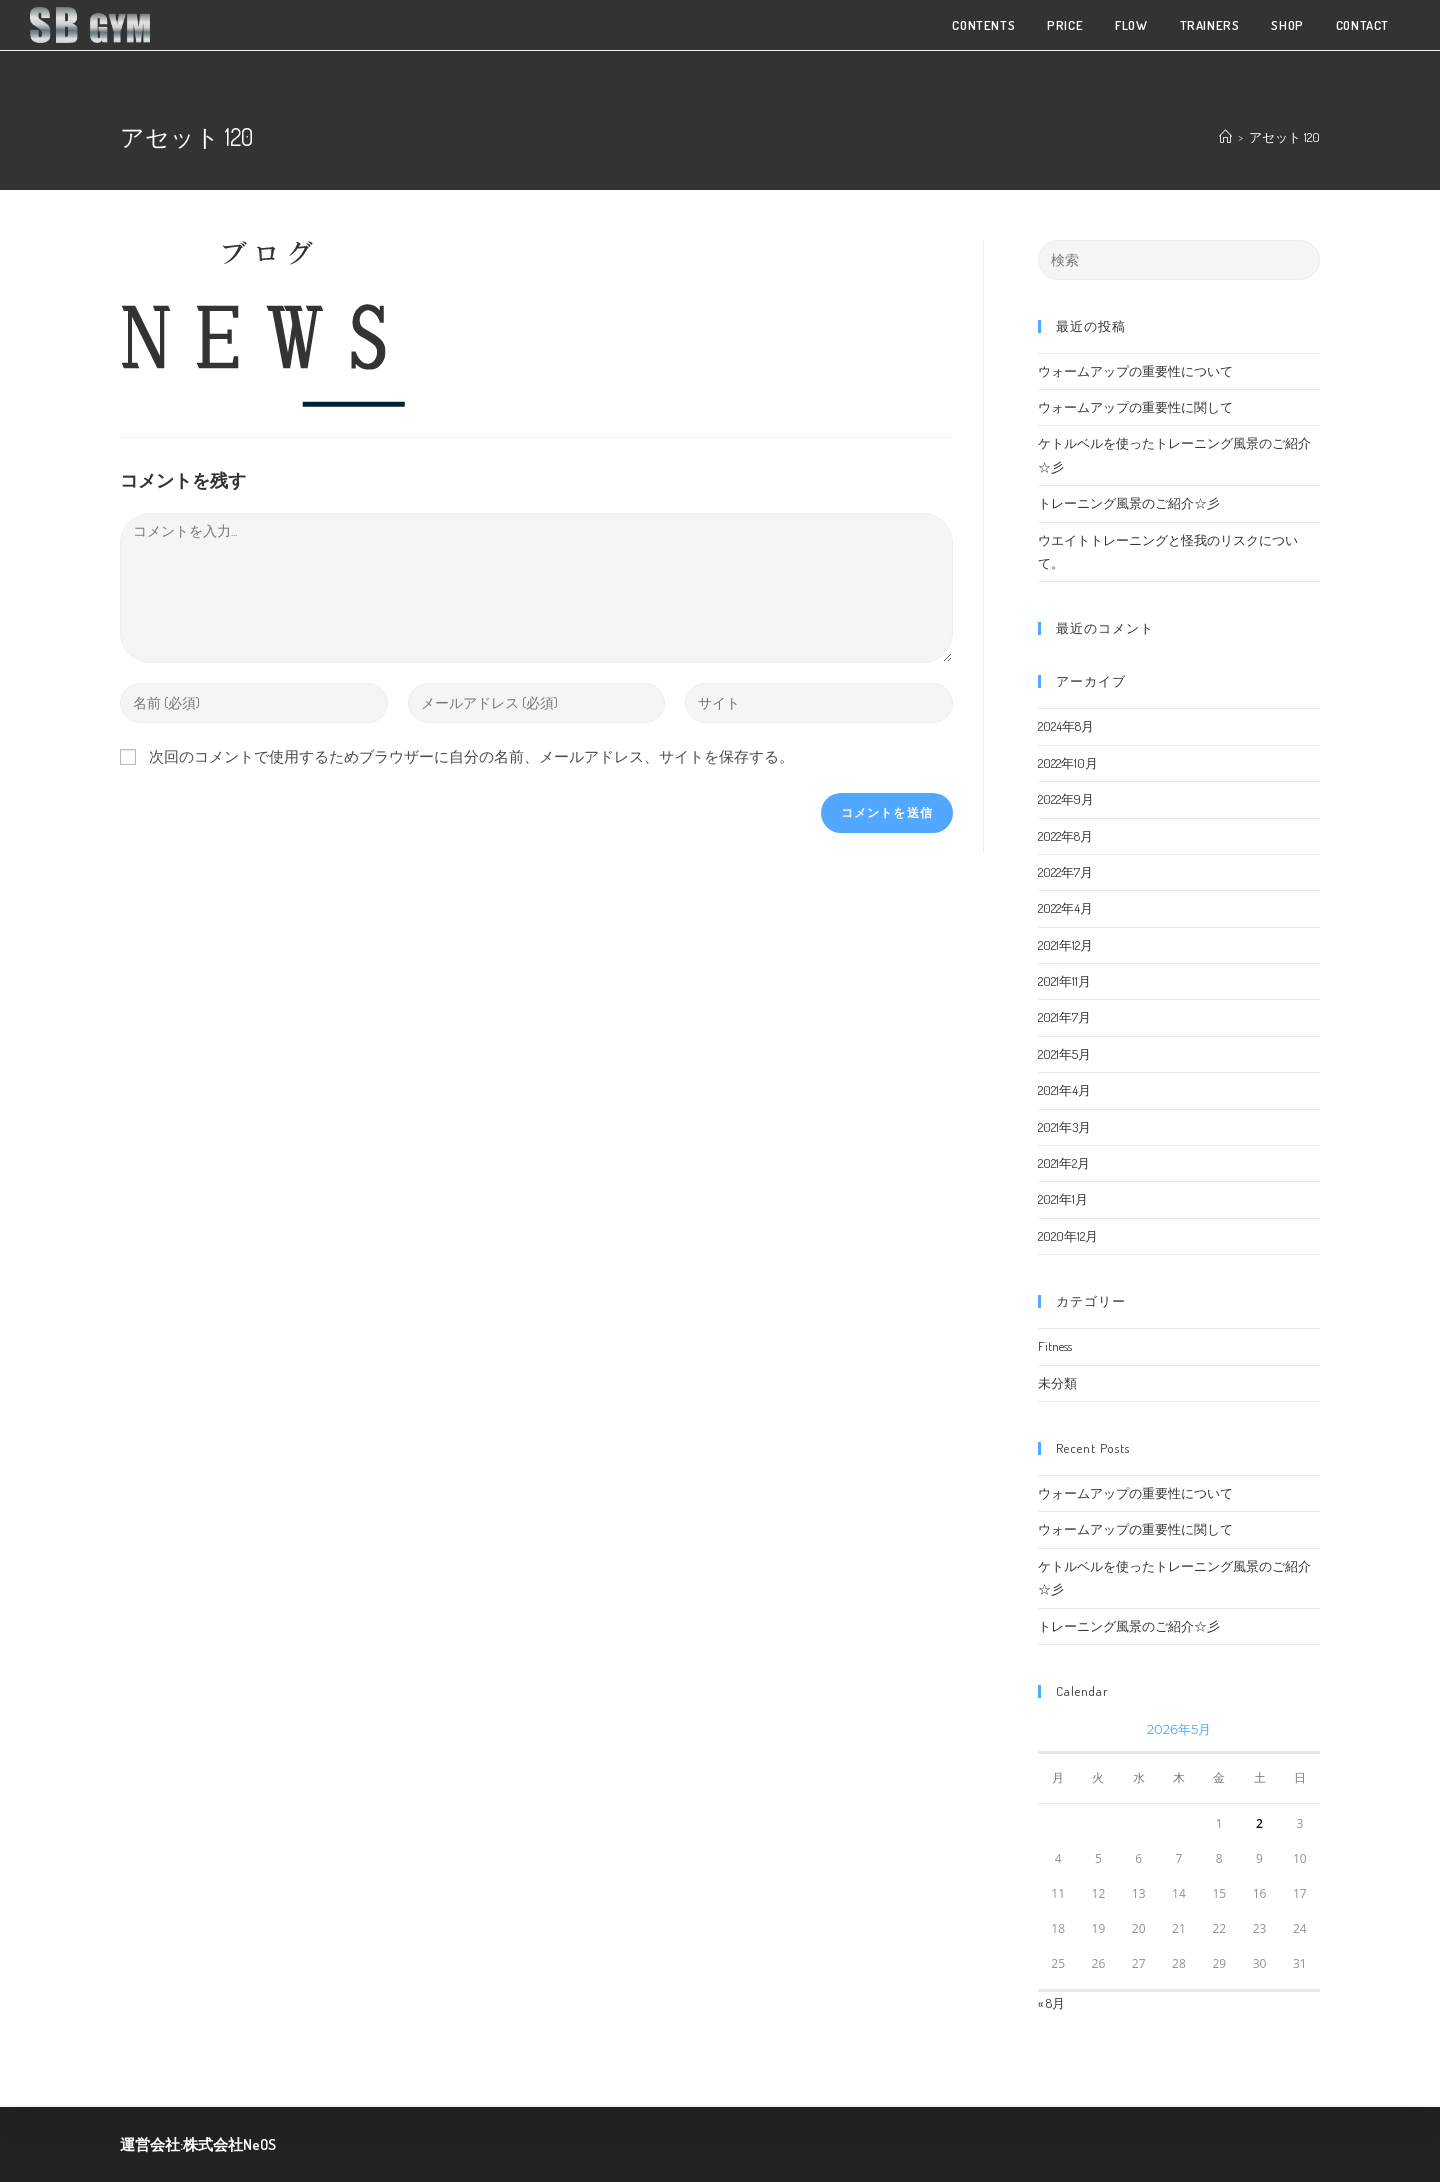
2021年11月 (1064, 981)
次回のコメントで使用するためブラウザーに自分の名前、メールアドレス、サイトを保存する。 (471, 756)
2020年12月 (1068, 1236)
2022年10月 (1068, 763)
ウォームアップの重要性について (1135, 371)
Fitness (1055, 1346)
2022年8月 (1065, 836)
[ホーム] (1225, 137)
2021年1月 (1063, 1199)
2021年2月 (1064, 1163)
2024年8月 (1066, 726)
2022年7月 (1065, 872)
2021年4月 (1064, 1090)
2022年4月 (1065, 908)
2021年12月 (1065, 945)
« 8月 (1051, 2003)
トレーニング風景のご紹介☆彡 (1129, 503)
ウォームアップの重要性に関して (1135, 407)
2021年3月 (1064, 1127)
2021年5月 (1064, 1054)
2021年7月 (1064, 1017)
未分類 (1057, 1383)
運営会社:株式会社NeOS (198, 2144)
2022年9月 (1066, 799)
